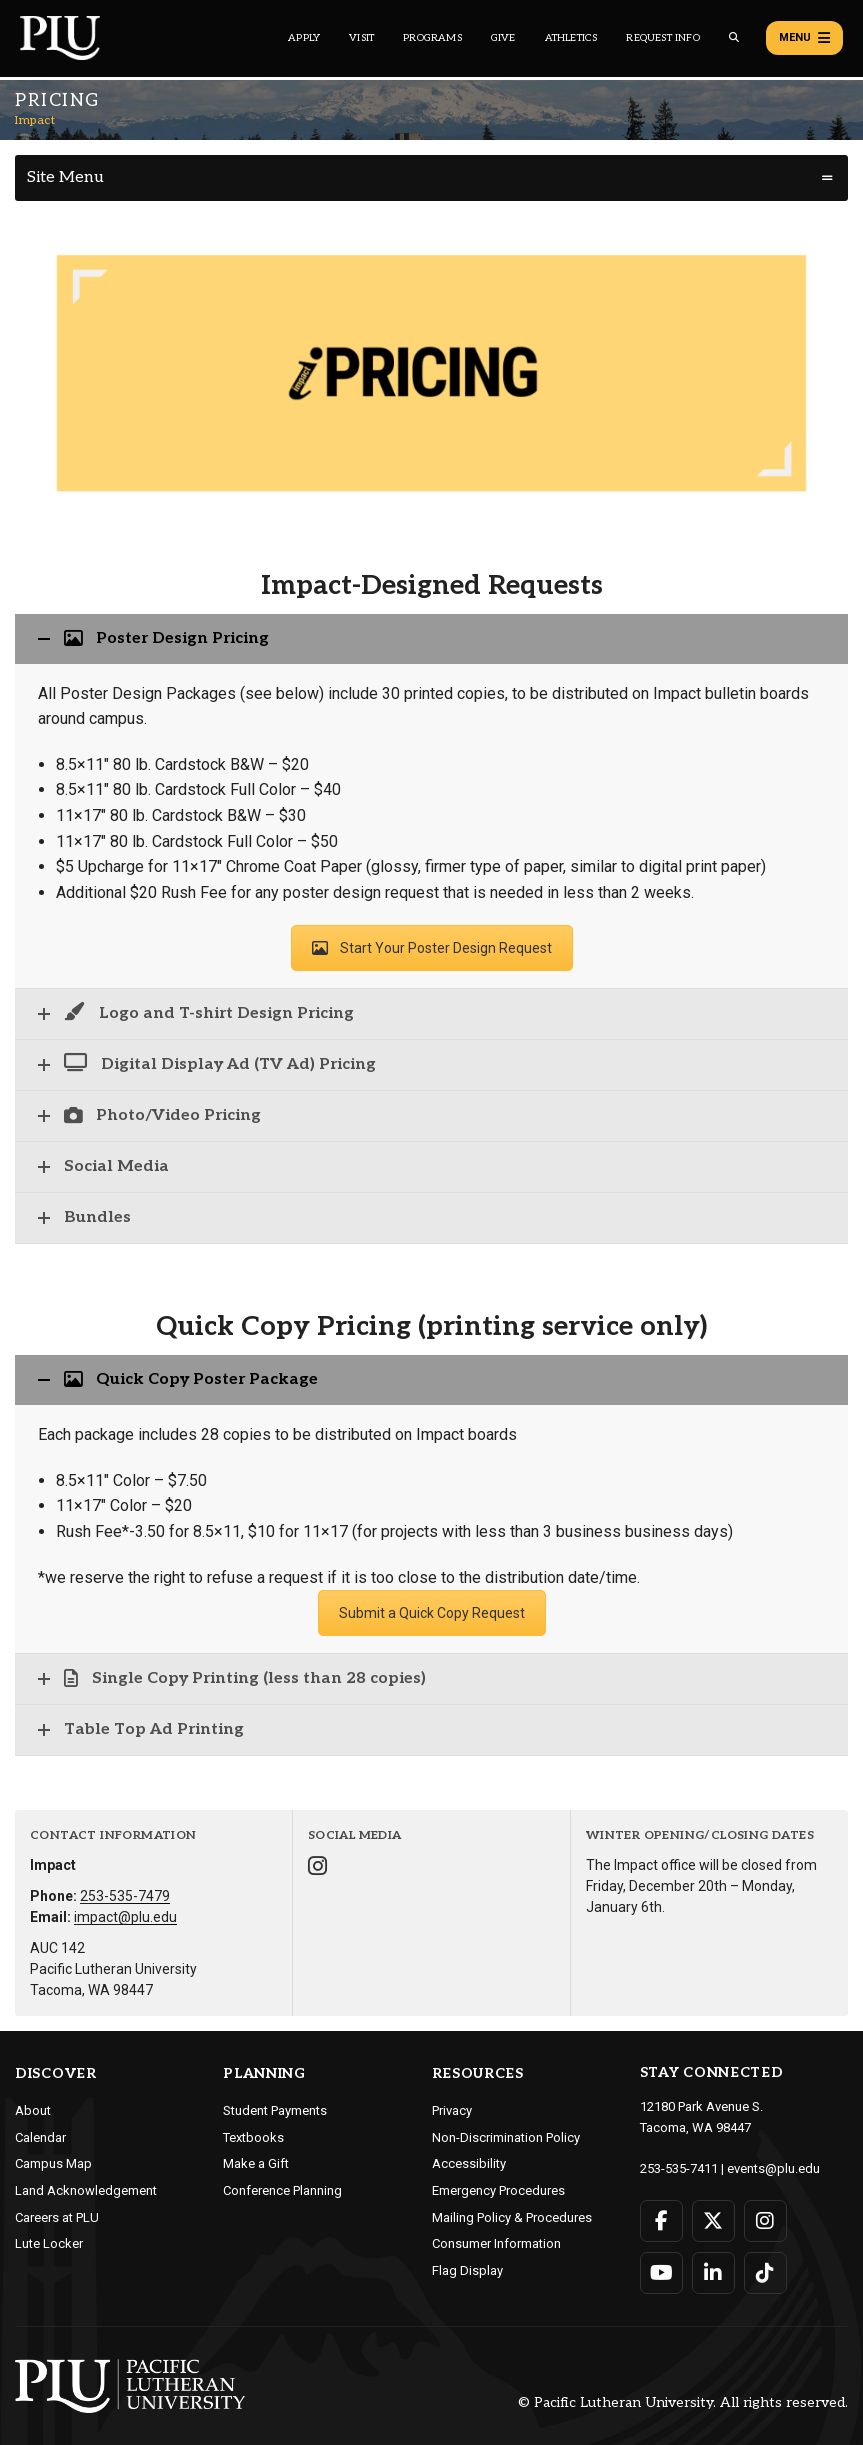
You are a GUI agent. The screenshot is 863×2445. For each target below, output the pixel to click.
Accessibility (469, 2163)
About (33, 2110)
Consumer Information (496, 2243)
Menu (804, 38)
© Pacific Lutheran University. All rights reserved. (683, 2402)
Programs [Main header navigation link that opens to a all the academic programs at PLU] (432, 38)
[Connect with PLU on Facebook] (661, 2221)
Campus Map (53, 2163)
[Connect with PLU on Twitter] (713, 2221)
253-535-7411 (679, 2168)
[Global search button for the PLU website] (734, 37)
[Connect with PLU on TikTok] (765, 2273)
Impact (35, 120)
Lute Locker (49, 2243)
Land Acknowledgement (86, 2190)
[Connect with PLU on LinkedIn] (713, 2273)
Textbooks (253, 2137)
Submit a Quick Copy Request (432, 1613)
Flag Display (467, 2270)
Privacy (452, 2110)
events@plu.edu (773, 2168)
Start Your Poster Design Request (432, 948)
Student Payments (275, 2110)
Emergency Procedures (498, 2190)
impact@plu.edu (125, 1917)
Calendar (40, 2137)
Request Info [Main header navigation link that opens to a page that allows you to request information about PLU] (662, 38)
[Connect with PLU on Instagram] (765, 2221)
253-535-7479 (125, 1896)
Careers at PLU (57, 2217)
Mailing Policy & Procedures (512, 2217)
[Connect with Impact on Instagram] (317, 1868)
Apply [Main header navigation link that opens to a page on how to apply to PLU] (304, 38)
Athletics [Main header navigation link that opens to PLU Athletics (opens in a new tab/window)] (571, 38)
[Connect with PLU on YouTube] (661, 2273)
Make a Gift (256, 2163)
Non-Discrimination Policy (506, 2137)
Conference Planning (282, 2190)
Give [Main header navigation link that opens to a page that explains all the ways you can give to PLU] (503, 38)
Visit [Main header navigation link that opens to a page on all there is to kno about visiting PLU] (361, 38)
